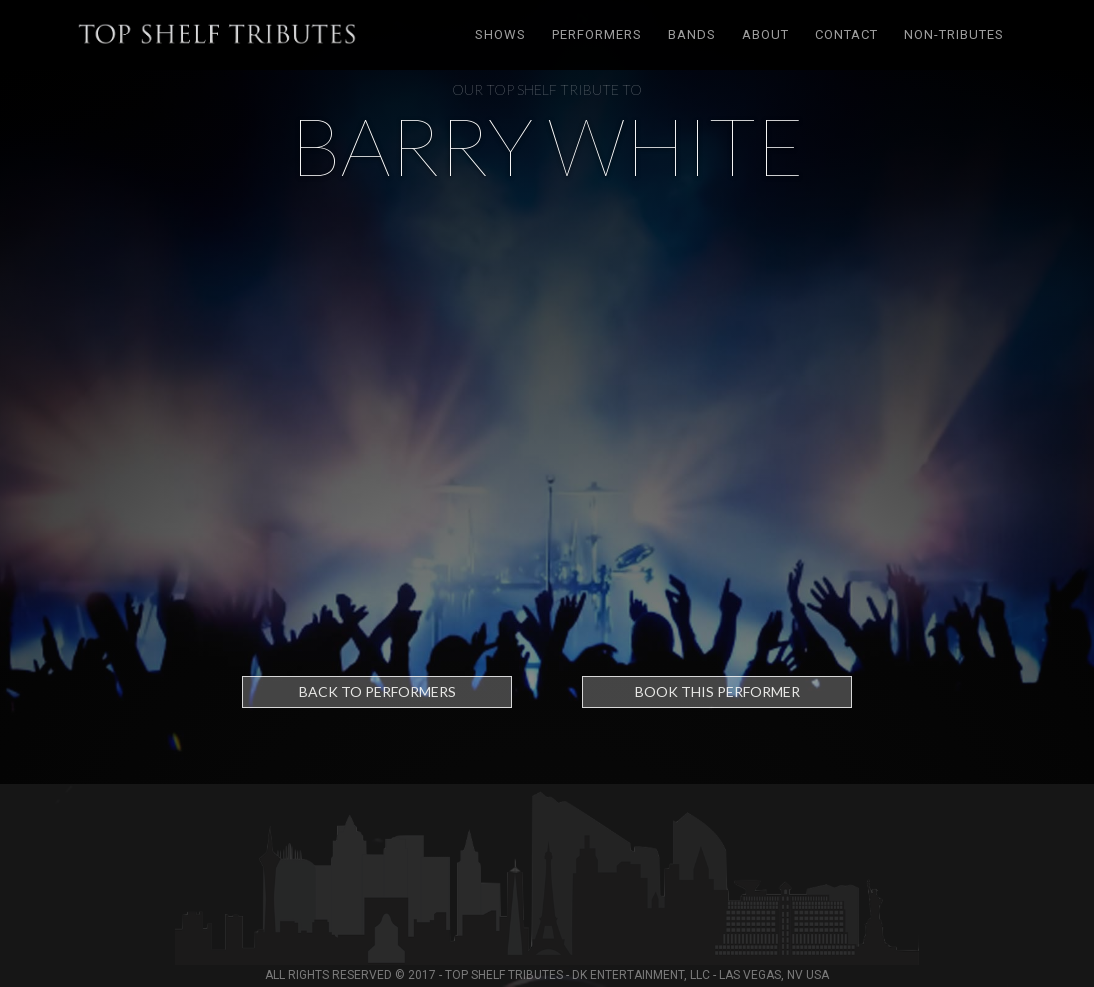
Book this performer (717, 691)
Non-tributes (954, 34)
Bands (692, 34)
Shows (500, 34)
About (765, 34)
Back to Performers (377, 691)
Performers (597, 34)
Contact (846, 34)
